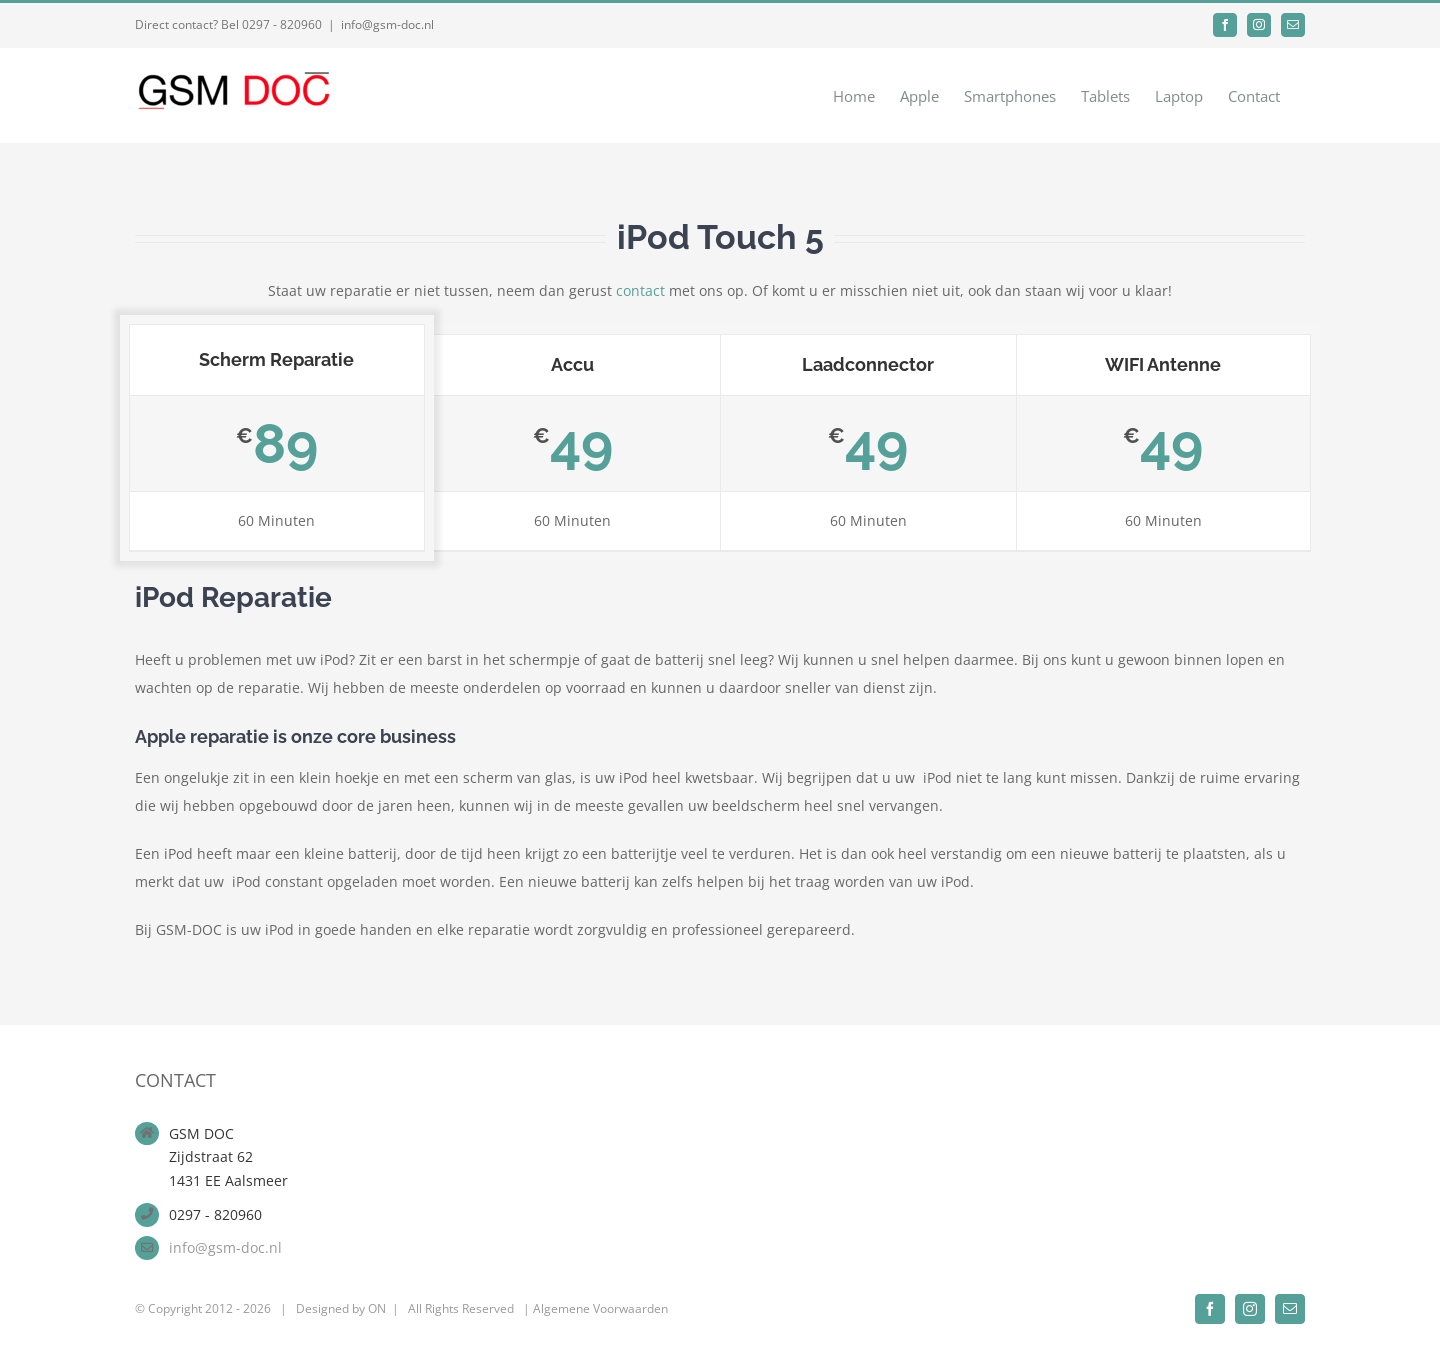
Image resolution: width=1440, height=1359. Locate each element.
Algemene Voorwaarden (600, 1308)
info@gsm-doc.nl (387, 24)
